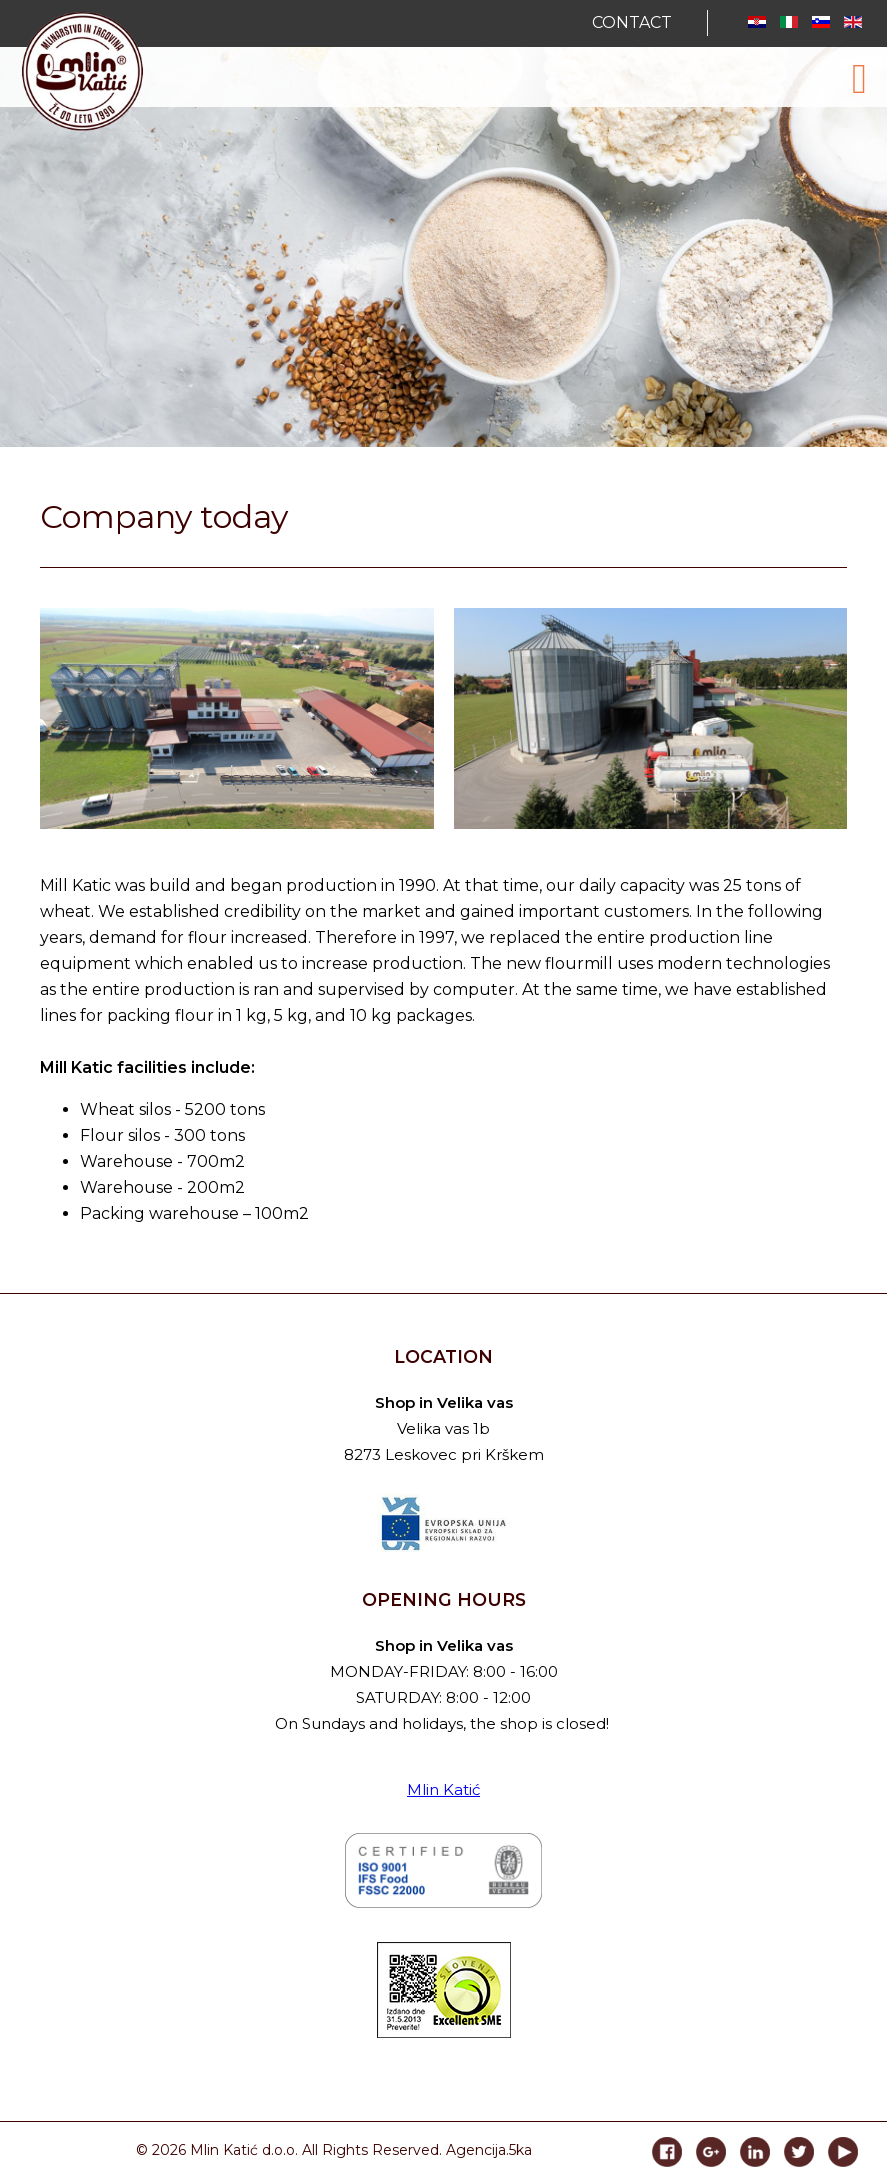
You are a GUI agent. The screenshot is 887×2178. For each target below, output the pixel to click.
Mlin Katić (443, 1789)
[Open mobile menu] (859, 78)
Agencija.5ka (489, 2150)
